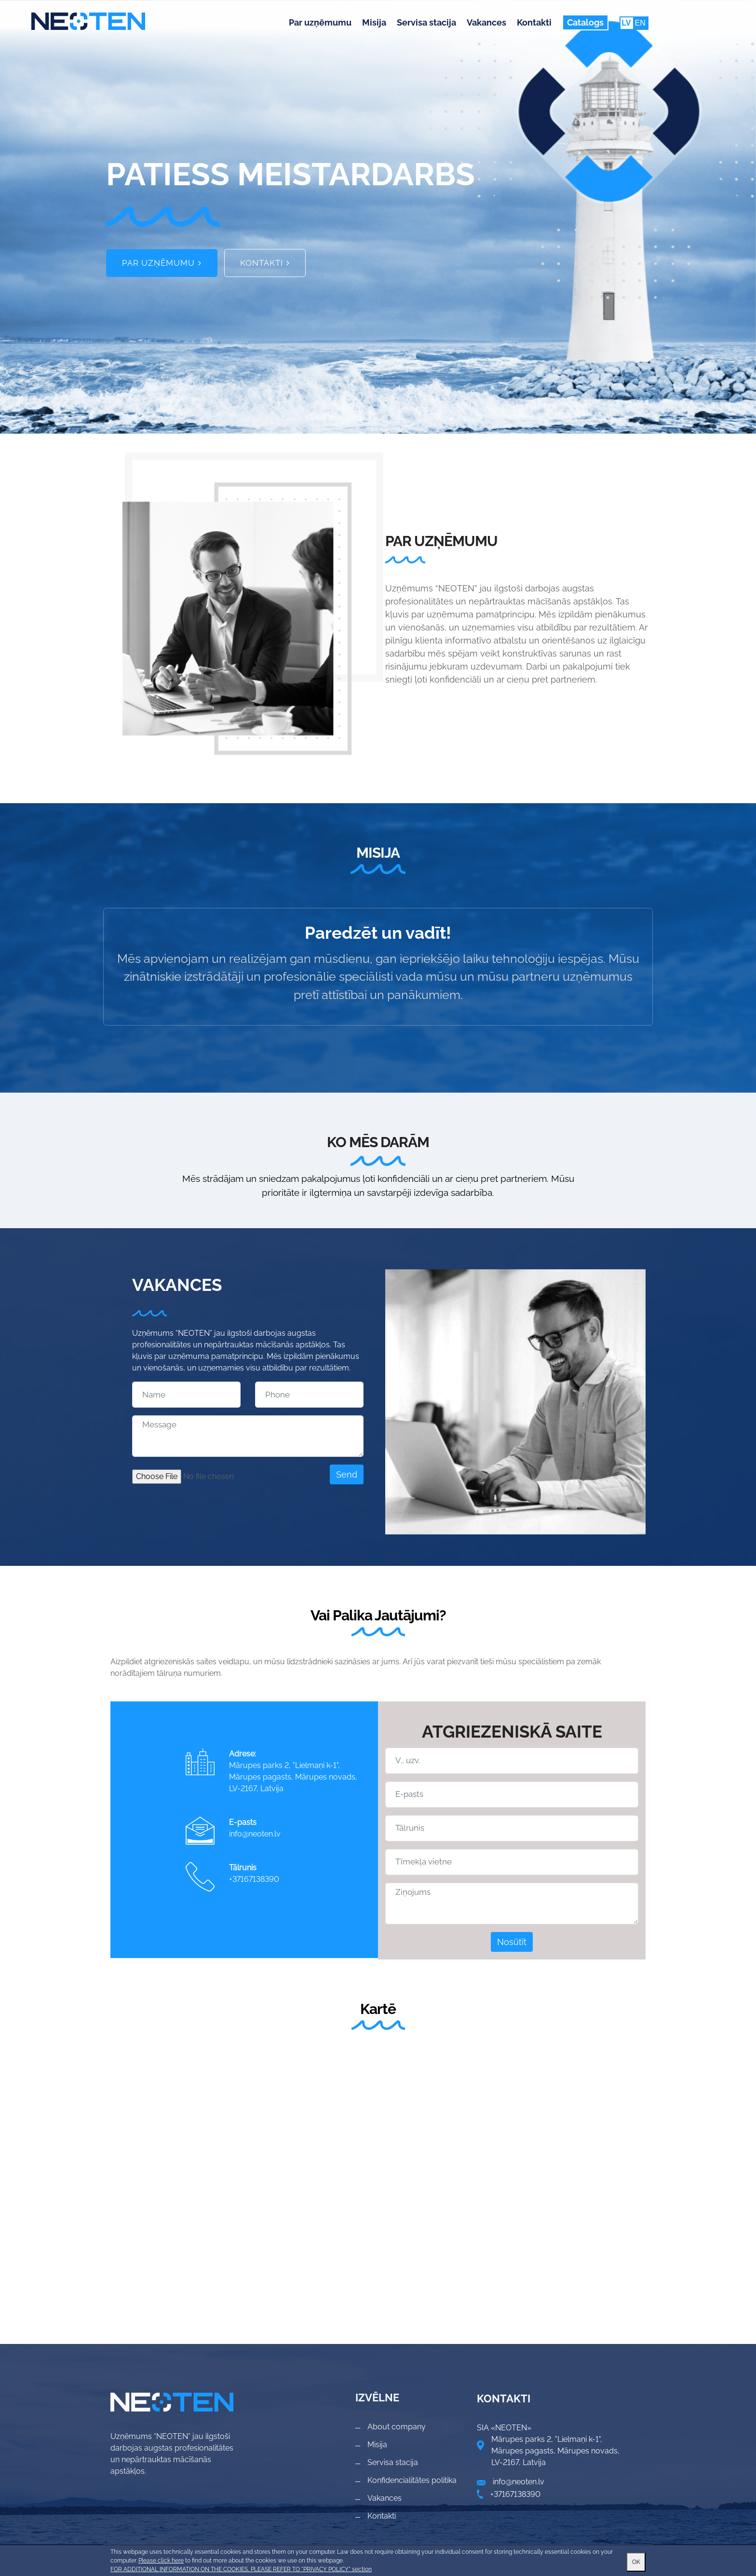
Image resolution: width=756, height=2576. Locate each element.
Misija (374, 22)
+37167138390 (254, 1879)
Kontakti (534, 22)
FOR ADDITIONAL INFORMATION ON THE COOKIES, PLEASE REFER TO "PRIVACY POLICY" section (241, 2569)
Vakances (486, 22)
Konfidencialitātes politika (412, 2480)
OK (636, 2562)
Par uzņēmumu (320, 22)
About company (396, 2426)
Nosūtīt (511, 1942)
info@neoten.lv (255, 1833)
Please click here (161, 2560)
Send (346, 1474)
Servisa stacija (426, 22)
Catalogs (585, 22)
